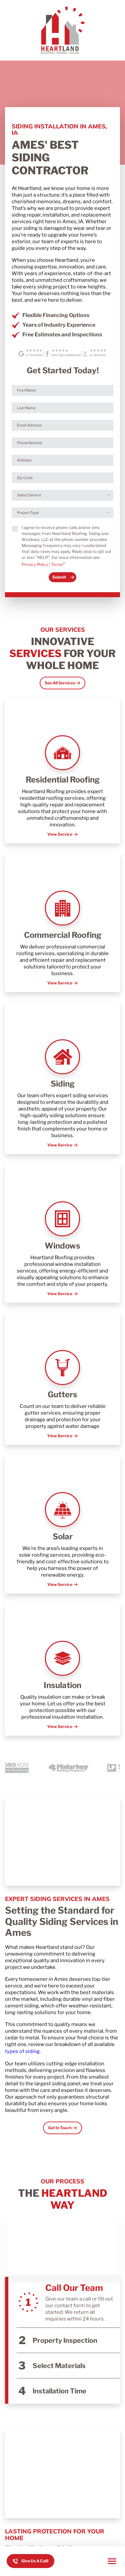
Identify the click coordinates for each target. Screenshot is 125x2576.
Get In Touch (60, 2128)
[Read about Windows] (62, 1233)
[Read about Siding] (62, 1078)
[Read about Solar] (62, 1524)
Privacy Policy (35, 564)
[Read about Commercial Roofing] (62, 922)
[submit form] (62, 577)
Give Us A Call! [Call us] (34, 2560)
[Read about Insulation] (62, 1670)
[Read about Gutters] (62, 1379)
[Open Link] (62, 683)
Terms (57, 564)
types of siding (22, 2051)
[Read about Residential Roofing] (62, 770)
